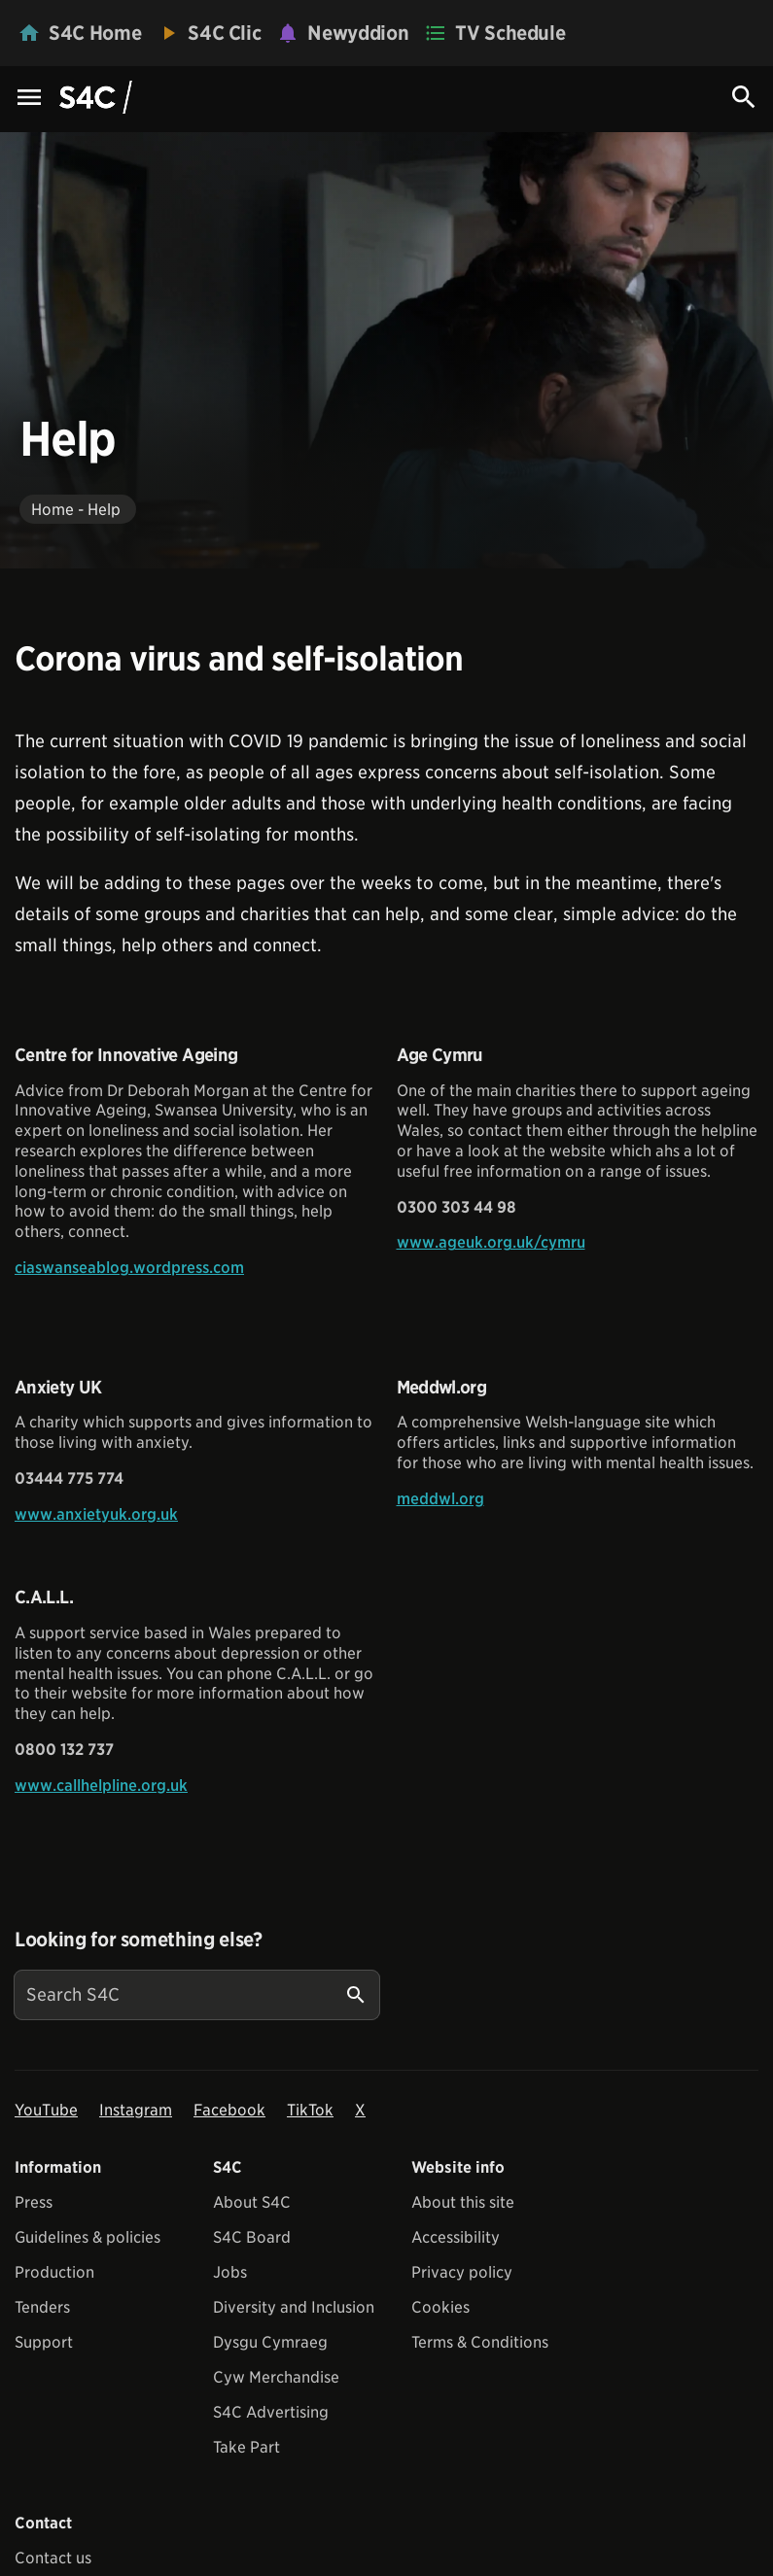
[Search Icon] (743, 97)
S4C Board (252, 2237)
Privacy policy (461, 2272)
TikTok (310, 2110)
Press (34, 2202)
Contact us (53, 2558)
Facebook (229, 2110)
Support (44, 2342)
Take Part (246, 2447)
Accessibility (455, 2237)
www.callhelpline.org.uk (101, 1785)
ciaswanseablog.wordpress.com (129, 1267)
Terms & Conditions (479, 2342)
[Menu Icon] (29, 99)
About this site (462, 2202)
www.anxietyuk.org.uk (96, 1514)
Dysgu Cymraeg (270, 2342)
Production (54, 2272)
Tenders (42, 2307)
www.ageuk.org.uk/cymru (491, 1242)
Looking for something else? (139, 1939)
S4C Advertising (271, 2412)
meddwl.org (440, 1499)
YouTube (46, 2110)
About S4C (252, 2202)
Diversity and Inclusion (293, 2307)
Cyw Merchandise (276, 2377)
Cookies (440, 2307)
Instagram (135, 2110)
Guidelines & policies (87, 2237)
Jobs (230, 2272)
